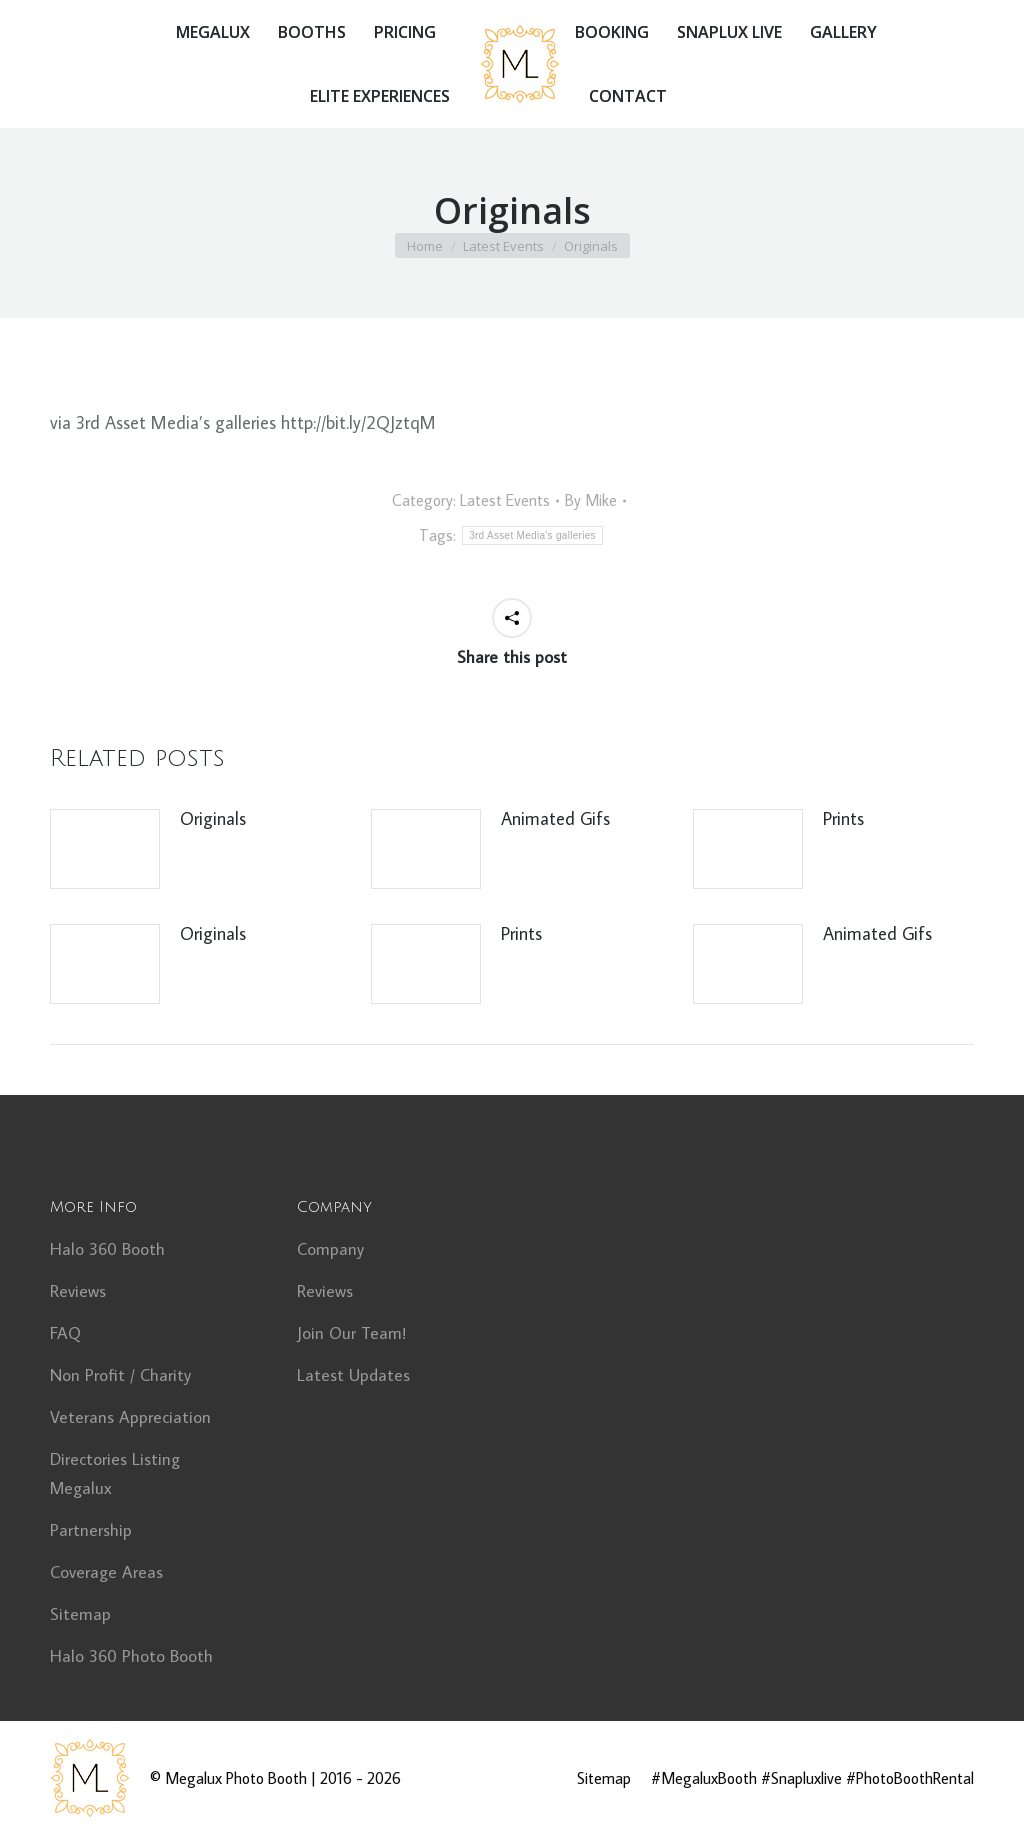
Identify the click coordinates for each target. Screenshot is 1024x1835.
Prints (843, 818)
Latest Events (505, 500)
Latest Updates (353, 1375)
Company (330, 1249)
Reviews (78, 1291)
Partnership (91, 1530)
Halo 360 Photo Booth (131, 1656)
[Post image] (105, 849)
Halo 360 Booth (107, 1249)
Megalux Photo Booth (236, 1778)
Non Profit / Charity (120, 1375)
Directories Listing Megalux (115, 1473)
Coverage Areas (106, 1572)
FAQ (65, 1333)
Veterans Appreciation (130, 1417)
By (591, 500)
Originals (213, 818)
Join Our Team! (351, 1333)
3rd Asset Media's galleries (532, 535)
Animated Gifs (555, 818)
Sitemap (80, 1614)
